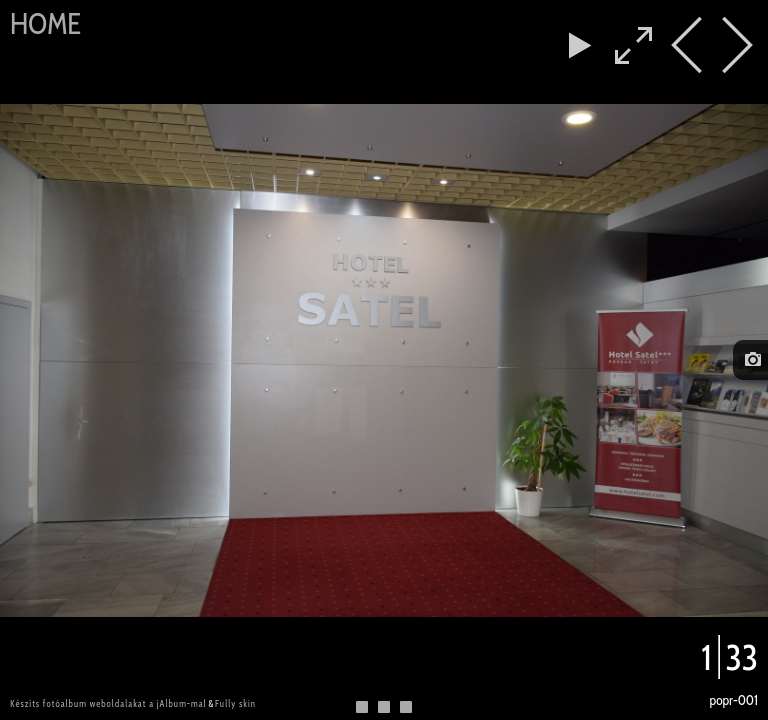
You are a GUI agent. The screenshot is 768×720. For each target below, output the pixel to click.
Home (45, 23)
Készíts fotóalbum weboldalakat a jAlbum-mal (108, 703)
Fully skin (235, 703)
